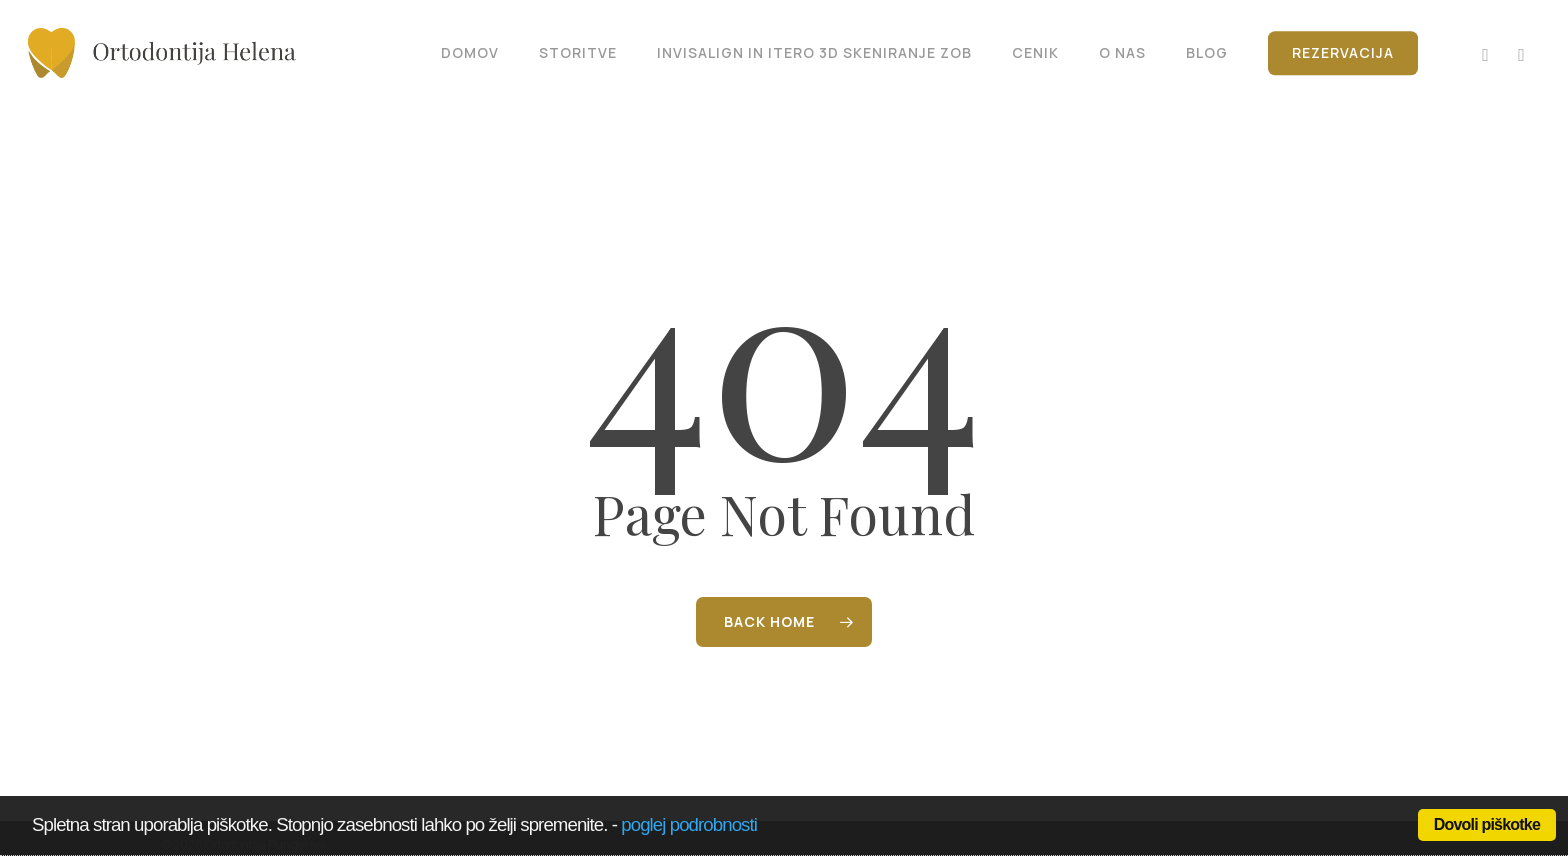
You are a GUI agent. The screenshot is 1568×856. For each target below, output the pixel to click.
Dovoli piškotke (1487, 824)
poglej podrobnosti (689, 824)
